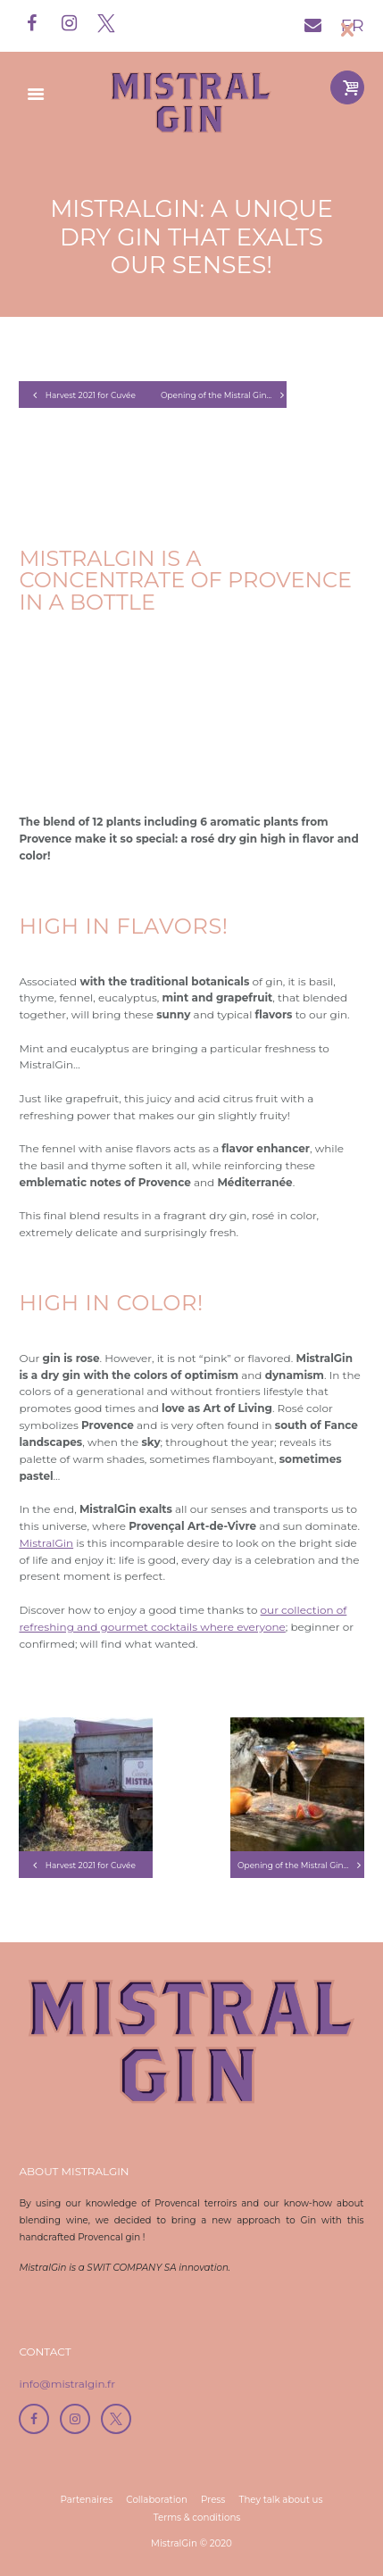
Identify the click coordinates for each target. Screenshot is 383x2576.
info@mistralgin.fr (67, 2383)
